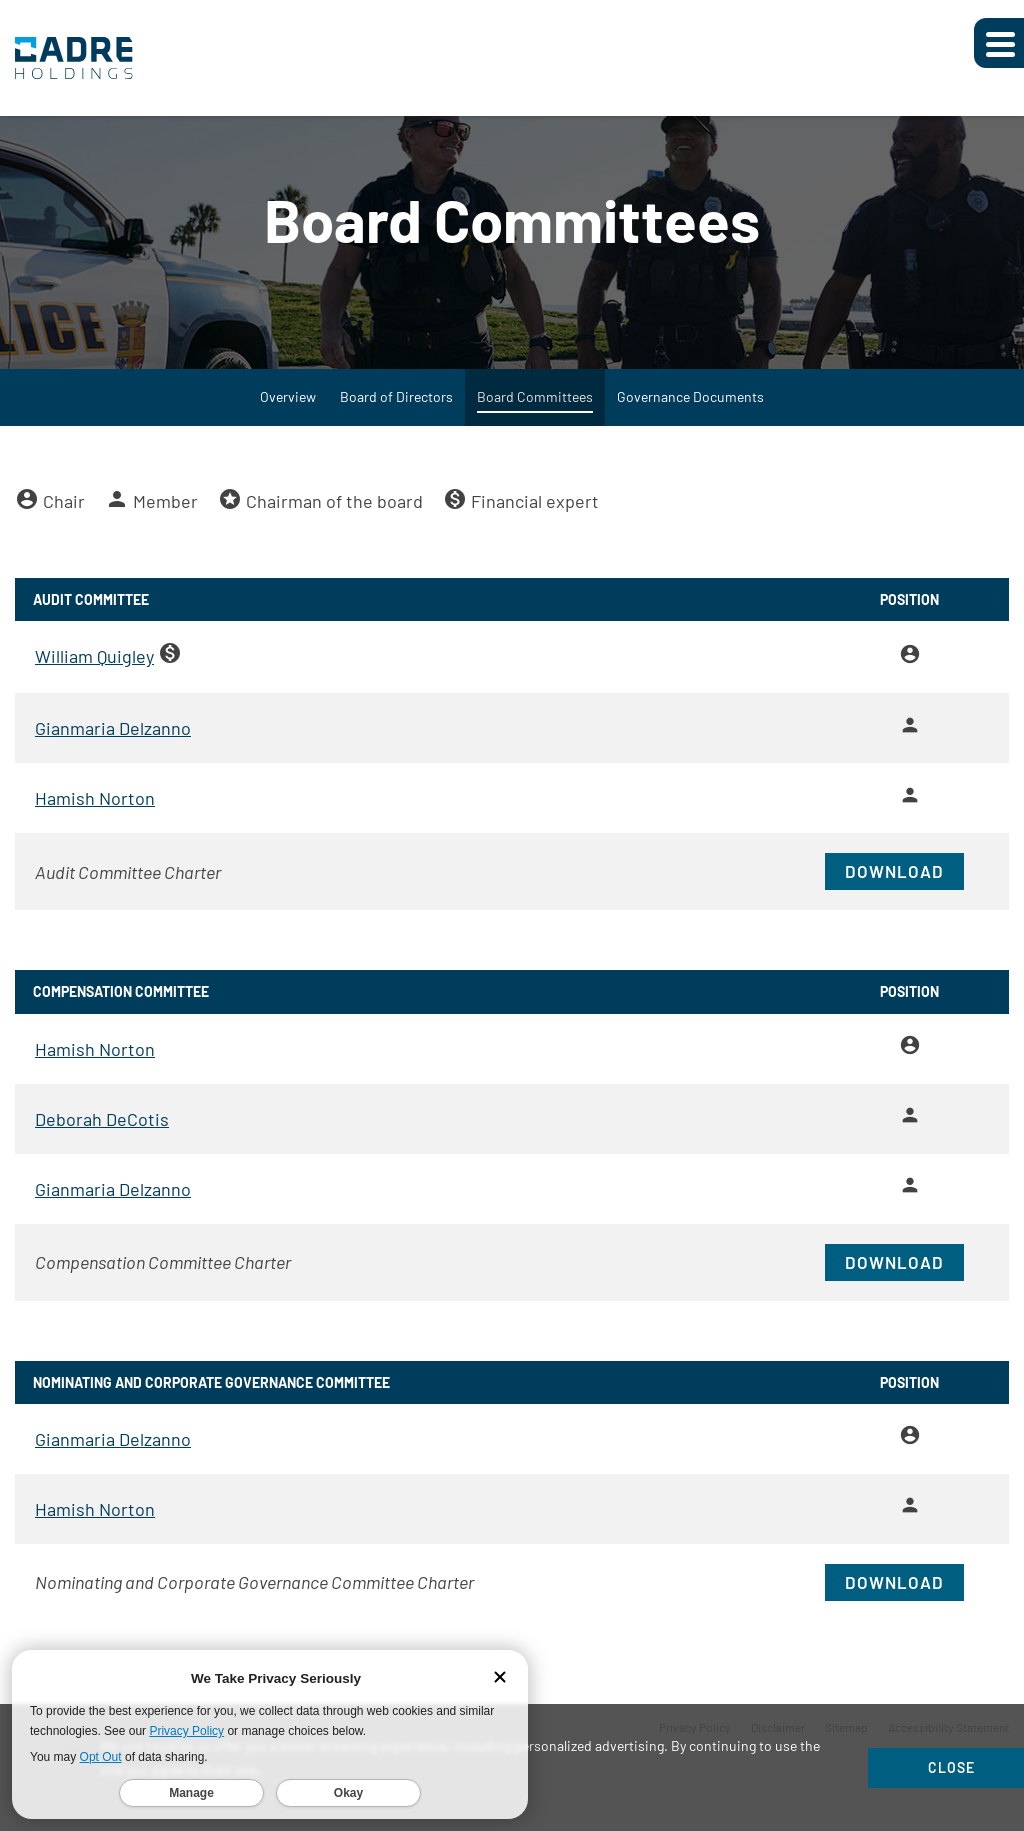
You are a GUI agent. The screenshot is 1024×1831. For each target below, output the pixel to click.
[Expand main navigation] (999, 43)
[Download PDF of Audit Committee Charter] (512, 891)
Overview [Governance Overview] (288, 416)
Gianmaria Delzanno (113, 748)
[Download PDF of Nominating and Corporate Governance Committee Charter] (512, 1601)
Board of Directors (396, 416)
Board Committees (535, 416)
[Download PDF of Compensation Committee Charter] (512, 1281)
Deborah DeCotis (102, 1138)
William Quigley (94, 676)
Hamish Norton (95, 818)
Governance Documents (690, 416)
